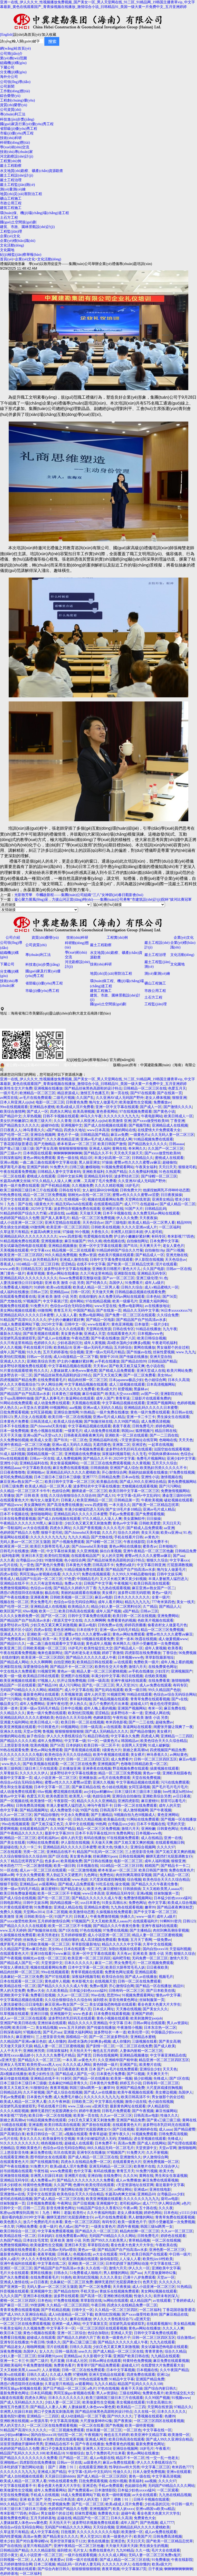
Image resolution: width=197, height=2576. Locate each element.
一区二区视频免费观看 (155, 1963)
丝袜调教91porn (105, 1856)
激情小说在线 (135, 2102)
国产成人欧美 (164, 2046)
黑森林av (141, 1389)
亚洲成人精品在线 (68, 1907)
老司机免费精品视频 (16, 1477)
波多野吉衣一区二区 (16, 1375)
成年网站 (77, 1301)
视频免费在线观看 (14, 1306)
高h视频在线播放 (13, 2074)
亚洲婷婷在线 (146, 2129)
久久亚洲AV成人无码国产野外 (120, 1098)
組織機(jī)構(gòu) (13, 63)
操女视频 (122, 1884)
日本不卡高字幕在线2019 (95, 1833)
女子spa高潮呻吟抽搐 (17, 1398)
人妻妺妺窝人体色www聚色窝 (73, 1371)
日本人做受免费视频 (149, 2472)
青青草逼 (122, 1398)
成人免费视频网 (68, 1458)
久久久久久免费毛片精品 (55, 2055)
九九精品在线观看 (165, 2356)
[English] (6, 34)
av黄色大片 (87, 2060)
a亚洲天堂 (8, 2060)
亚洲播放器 (88, 1778)
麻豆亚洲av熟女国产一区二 (21, 1482)
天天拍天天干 (80, 2051)
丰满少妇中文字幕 (105, 1676)
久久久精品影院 (42, 2550)
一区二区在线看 (12, 1176)
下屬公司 (7, 67)
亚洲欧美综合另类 (41, 1361)
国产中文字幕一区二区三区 (155, 1912)
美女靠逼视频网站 (64, 1463)
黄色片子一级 (68, 1135)
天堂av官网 (32, 1731)
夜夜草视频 (36, 1273)
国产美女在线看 (12, 1842)
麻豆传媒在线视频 (14, 2078)
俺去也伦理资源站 (164, 1704)
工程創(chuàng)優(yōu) (17, 100)
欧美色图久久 (11, 2222)
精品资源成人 (68, 1093)
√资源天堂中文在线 (67, 1620)
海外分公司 (9, 77)
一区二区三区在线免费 (78, 1764)
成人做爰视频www (173, 1639)
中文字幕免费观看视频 (55, 2231)
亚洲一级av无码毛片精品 (92, 1347)
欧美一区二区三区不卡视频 (59, 1893)
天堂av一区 (166, 2277)
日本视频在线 (87, 1866)
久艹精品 (150, 1607)
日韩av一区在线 (178, 1269)
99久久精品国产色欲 (164, 1690)
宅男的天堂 (176, 1824)
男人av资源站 (177, 2023)
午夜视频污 (123, 1583)
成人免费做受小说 (64, 1810)
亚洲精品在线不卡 (14, 1583)
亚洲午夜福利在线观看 (128, 1681)
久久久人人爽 (173, 2328)
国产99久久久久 (119, 2416)
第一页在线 (120, 1093)
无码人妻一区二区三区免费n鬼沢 (155, 2555)
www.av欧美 (9, 1269)
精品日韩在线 (165, 1431)
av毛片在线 (9, 1565)
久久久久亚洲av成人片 (139, 1227)
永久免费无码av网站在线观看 (156, 1213)
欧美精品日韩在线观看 (95, 1662)
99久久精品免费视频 (61, 1255)
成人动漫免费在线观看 (52, 1403)
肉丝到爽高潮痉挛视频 (134, 1875)
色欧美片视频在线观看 (116, 1255)
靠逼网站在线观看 (79, 1398)
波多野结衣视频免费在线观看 (77, 1209)
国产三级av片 (10, 1153)
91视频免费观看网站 (118, 1167)
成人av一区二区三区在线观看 (42, 1870)
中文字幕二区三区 (155, 2467)
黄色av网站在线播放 (62, 1273)
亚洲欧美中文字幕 (14, 1995)
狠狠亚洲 (179, 1098)
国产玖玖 (130, 1246)
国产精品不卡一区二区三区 (71, 1667)
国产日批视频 (123, 2129)
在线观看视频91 (159, 2324)
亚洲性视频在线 (12, 1879)
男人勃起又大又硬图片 (18, 1329)
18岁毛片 (132, 1185)
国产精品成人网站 (14, 1662)
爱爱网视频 (9, 1829)
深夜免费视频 (11, 2351)
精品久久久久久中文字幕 (121, 1944)
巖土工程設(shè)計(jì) (16, 175)
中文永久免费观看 (75, 1815)
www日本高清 (98, 1130)
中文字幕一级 (75, 1741)
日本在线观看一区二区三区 (85, 1949)
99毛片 (124, 2254)
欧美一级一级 (11, 1676)
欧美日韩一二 (23, 2028)
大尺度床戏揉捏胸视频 (107, 1879)
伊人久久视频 (11, 1347)
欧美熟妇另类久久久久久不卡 (163, 1468)
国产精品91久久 (12, 1644)
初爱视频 (125, 1389)
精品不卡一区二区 (130, 2458)
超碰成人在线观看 (78, 2143)
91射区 (66, 2078)
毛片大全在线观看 (14, 1209)
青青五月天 (63, 1310)
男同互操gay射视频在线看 (40, 1574)
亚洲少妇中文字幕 (181, 1458)
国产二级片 (39, 2361)
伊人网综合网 (52, 1384)
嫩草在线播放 (80, 2319)
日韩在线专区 (70, 1190)
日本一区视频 (11, 1694)
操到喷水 (100, 2000)
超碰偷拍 (169, 1162)
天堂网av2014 (33, 1912)
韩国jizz (127, 1431)
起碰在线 (64, 2518)
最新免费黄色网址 (14, 2393)
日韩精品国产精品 (94, 1135)
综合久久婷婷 (128, 1532)
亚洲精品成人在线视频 (170, 1125)
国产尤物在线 (11, 1301)
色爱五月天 (177, 1088)
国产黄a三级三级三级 (17, 1148)
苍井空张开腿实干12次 (68, 2541)
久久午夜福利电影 (101, 2213)
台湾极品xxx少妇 (29, 1560)
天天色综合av (93, 1223)
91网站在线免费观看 (16, 1403)
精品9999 (184, 1223)
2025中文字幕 (41, 1209)
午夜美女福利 (146, 1167)
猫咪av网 (7, 1875)
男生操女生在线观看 (173, 1417)
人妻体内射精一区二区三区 (141, 2051)
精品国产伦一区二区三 (91, 2518)
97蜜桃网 (80, 2375)
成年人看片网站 (110, 1602)
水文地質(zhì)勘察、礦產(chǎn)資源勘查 (31, 171)
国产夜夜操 (123, 2421)
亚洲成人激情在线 (74, 1260)
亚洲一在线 (173, 1838)
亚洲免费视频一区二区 (161, 2162)
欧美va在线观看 (58, 1287)
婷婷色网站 (164, 1426)
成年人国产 (105, 1398)
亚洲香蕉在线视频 (96, 1768)
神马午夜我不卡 (99, 1805)
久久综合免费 (168, 1315)
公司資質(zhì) (10, 110)
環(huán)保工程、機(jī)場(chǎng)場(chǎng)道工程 (117, 983)
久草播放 (7, 1495)
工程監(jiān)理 (11, 231)
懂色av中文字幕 (168, 1995)
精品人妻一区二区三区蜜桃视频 (101, 1671)
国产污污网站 (170, 1486)
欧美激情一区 (41, 1801)
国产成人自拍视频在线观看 (105, 1125)
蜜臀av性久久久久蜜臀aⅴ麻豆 (137, 1162)
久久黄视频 (141, 1463)
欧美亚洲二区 (11, 1648)
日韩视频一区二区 (14, 2560)
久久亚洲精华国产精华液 (117, 2060)
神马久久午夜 (91, 1116)
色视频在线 (82, 2254)
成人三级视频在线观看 (127, 1384)
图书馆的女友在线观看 (48, 2157)
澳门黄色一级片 (12, 1273)
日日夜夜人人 (11, 1130)
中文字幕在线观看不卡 (18, 2486)
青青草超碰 (98, 2134)
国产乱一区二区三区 (98, 1685)
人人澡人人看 (66, 1315)
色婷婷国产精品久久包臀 (20, 1218)
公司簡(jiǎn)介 (11, 54)
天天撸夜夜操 (30, 2439)
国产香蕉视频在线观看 (82, 1750)
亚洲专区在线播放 (91, 2152)
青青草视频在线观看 (87, 1972)
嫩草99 (150, 1907)
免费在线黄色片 (181, 1870)
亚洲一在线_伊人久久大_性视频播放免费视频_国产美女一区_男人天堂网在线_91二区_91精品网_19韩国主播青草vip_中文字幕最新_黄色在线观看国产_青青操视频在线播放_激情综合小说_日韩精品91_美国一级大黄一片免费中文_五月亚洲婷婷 (97, 4)
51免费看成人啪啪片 (16, 1287)
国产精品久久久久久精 (18, 1741)
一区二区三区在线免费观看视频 (105, 1463)
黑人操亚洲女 (89, 1162)
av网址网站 (123, 2189)
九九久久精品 (79, 1537)
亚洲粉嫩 (148, 1829)
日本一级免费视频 (14, 1431)
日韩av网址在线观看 (149, 2023)
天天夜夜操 (148, 1218)
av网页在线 (9, 1098)
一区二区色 (78, 1440)
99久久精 (94, 1241)
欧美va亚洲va (171, 1532)
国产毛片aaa (52, 2032)
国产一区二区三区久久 (18, 1389)
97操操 (107, 1162)
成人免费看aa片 (42, 2180)
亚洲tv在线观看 (58, 1879)
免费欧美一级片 (146, 1662)
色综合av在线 (41, 1588)
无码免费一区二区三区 (150, 1958)
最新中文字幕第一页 (16, 1778)
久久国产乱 (85, 1098)
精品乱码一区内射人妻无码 (78, 2564)
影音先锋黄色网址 (123, 2000)
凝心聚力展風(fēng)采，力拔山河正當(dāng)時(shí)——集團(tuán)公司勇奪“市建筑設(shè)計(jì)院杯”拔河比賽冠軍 (103, 899)
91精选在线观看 (14, 2125)
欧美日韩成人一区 (178, 1116)
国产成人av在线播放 (53, 1338)
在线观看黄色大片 (121, 1334)
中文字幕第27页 (55, 1301)
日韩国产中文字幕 (98, 1583)
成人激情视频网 (135, 1810)
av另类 (48, 2439)
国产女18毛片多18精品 (123, 1509)
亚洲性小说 (9, 1463)
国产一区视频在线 (14, 1801)
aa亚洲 (169, 1528)
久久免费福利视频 (143, 1172)
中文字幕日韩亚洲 (151, 1565)
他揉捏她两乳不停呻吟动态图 (166, 1190)
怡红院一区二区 (70, 2435)
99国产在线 (89, 1810)
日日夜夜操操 (171, 1195)
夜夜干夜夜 (122, 1426)
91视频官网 (46, 1671)
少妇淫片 (162, 1671)
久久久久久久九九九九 (121, 1116)
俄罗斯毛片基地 (12, 1167)
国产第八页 (82, 2009)
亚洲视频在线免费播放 (82, 1454)
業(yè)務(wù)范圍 (13, 58)
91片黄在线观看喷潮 (16, 1371)
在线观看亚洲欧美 (14, 2157)
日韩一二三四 (34, 2208)
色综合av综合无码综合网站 (71, 1306)
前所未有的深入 (166, 2296)
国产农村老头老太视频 (82, 1653)
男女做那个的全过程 (173, 1347)
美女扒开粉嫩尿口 (14, 1121)
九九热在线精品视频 (175, 2495)
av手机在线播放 (107, 1361)
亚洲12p (163, 2375)
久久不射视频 (34, 2092)
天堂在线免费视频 (146, 1778)
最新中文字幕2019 (59, 1833)
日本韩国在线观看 (37, 1153)
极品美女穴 (9, 1704)
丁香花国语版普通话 (16, 1144)
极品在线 (52, 1593)
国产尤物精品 (44, 1144)
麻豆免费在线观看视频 (70, 1468)
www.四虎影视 (70, 1236)
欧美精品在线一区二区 (18, 1986)
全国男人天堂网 (133, 1745)
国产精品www (11, 1505)
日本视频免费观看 (89, 1449)
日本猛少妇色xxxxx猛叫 (172, 1898)
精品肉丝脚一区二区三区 (87, 1380)
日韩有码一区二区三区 (126, 1991)
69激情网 (37, 1227)
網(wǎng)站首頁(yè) (15, 48)
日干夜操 (155, 2569)
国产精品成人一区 (149, 1255)
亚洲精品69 (146, 2194)
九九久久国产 (11, 2296)
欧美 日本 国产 (92, 2069)
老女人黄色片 (173, 1246)
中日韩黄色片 (48, 1727)
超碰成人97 (139, 1704)
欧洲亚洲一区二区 (14, 1546)
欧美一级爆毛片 (124, 1301)
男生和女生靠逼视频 (16, 1787)
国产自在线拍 (11, 2546)
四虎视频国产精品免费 (18, 1380)
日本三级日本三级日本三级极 (57, 1477)
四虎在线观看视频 (69, 2439)
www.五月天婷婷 (13, 1930)
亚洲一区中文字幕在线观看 (117, 1107)
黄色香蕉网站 (107, 1111)
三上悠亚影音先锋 (14, 1745)
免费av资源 (87, 1255)
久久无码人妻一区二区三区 (172, 1135)
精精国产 (55, 1690)
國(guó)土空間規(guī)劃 (18, 222)
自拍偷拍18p (154, 1250)
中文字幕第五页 (94, 2324)
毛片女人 (80, 2550)
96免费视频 (187, 1653)
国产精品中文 (11, 1116)
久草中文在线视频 (79, 1824)
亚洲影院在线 (124, 1273)
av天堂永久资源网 (33, 1408)
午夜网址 (30, 1699)
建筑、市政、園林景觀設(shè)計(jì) (27, 227)
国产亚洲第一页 (12, 2287)
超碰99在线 (50, 1125)
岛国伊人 (116, 1283)
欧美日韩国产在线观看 (150, 2254)
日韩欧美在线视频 (105, 1227)
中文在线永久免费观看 (18, 1671)
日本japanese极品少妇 (126, 1380)
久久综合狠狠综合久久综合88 (72, 1495)
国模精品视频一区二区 (45, 1454)
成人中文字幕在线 (78, 1690)
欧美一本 (50, 1639)
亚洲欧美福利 (93, 1172)
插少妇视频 (143, 2078)
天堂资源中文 (52, 1963)
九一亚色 (26, 1565)
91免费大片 (59, 1167)
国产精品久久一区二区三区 (39, 2060)
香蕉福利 (136, 2481)
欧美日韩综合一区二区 (45, 2134)
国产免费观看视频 (149, 1514)
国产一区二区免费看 (139, 1375)
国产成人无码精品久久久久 (106, 1731)
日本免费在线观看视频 (112, 2014)
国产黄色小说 (164, 1111)
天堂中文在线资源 (14, 1199)
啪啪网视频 (36, 2347)
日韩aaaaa (176, 1144)
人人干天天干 (11, 2051)
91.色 (163, 1278)
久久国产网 (63, 2185)
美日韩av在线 (182, 1412)
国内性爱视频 (11, 2536)
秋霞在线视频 (146, 1639)
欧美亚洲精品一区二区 (95, 1500)
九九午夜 (170, 1329)
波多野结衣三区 (126, 1176)
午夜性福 (120, 1718)
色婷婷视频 (186, 1403)
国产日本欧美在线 (160, 1991)
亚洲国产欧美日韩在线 (18, 2023)
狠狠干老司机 (52, 1532)
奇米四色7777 (11, 1866)
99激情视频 (54, 1560)
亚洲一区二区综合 (71, 2333)
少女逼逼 (30, 2189)
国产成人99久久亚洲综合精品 (143, 1482)
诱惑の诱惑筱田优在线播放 (21, 1593)
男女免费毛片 (41, 1602)
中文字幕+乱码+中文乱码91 (139, 1495)
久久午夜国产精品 (174, 2370)
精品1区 (86, 1158)
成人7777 (131, 1204)
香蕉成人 (7, 1264)
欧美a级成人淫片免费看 (75, 1107)
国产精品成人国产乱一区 (20, 1963)
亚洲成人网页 (96, 2439)
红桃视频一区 (75, 1199)
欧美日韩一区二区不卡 (102, 1745)
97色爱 (69, 1579)
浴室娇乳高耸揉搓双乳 (18, 1338)
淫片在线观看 (166, 1264)
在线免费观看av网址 (71, 2236)
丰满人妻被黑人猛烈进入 (168, 1579)
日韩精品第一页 (126, 1500)
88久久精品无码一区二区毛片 (110, 2148)
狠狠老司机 (187, 1167)
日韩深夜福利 (11, 1158)
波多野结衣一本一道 (127, 1713)
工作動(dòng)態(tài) (15, 91)
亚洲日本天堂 (32, 1556)
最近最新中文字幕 (169, 2185)
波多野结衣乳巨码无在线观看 (128, 1449)
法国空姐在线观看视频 (172, 1449)
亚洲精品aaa (59, 1292)
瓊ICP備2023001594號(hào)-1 (86, 1065)
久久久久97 (71, 1574)
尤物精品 (124, 2139)
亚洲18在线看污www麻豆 (50, 1954)
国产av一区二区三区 (118, 1278)
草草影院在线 (98, 2245)
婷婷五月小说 (130, 2083)
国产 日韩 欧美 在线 (31, 1495)
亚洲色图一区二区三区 (167, 2250)
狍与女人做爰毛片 (103, 1102)
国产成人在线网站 (151, 2143)
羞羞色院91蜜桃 (12, 2416)
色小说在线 (155, 1366)
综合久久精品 (175, 2351)
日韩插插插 (99, 1468)
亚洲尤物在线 (177, 1255)
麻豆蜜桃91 (150, 1801)
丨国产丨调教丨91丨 (61, 2467)
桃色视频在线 (114, 1241)
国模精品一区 (76, 2037)
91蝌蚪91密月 (170, 1921)
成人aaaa (165, 2129)
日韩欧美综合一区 (38, 1917)
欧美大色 (105, 1847)
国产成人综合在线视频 (18, 1898)
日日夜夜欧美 (157, 1967)
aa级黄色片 (92, 2462)
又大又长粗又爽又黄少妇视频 (123, 1579)
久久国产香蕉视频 (87, 1528)
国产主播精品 (101, 1815)
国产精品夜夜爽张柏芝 (175, 1907)
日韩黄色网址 (168, 1829)
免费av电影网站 (130, 1306)
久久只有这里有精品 (96, 1273)
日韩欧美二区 (82, 2102)
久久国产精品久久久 (46, 1199)
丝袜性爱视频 (163, 1352)
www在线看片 (98, 1324)
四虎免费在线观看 (140, 2375)
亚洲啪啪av (35, 1472)
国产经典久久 (96, 1283)
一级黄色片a (140, 1135)
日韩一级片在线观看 (82, 2560)
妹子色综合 (36, 1736)
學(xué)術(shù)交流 (14, 147)
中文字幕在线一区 (157, 2430)
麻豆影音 (55, 1523)
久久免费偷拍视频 (14, 1440)
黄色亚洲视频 (122, 1324)
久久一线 (142, 2550)
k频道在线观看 (11, 2398)
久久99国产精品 (126, 1421)
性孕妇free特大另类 (124, 2467)
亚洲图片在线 (112, 1209)
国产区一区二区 (53, 1616)
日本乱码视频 (41, 2393)
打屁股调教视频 (179, 1565)
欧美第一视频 (121, 2078)
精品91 (178, 1986)
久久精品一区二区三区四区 (68, 2305)
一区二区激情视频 (37, 1866)
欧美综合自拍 (112, 1977)
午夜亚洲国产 (34, 1139)
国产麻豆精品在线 (86, 1787)
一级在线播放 (37, 2009)
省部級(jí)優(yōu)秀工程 (18, 129)
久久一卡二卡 (30, 1847)
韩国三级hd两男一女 (86, 2088)
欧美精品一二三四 (131, 2407)
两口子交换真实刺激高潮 (53, 2412)
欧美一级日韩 (135, 1690)
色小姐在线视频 (114, 1787)
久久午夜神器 (59, 2102)
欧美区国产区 (11, 1611)
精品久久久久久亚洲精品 (96, 1801)
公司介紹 (13, 937)
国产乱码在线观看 (109, 1690)
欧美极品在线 (107, 1482)
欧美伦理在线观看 (99, 2185)
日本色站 (153, 1297)
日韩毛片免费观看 (116, 2111)
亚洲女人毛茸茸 (12, 2065)
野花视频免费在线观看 (131, 1768)
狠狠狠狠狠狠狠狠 (73, 1148)
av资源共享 (39, 2421)
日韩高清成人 (41, 1421)
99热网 (100, 1824)
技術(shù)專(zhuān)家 (16, 152)
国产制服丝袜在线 (98, 1421)
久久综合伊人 (168, 2166)
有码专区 (158, 1236)
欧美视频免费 (71, 1861)
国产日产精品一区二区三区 (64, 2388)
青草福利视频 (80, 1699)
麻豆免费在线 (174, 1708)
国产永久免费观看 (14, 2277)
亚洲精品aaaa (10, 1468)
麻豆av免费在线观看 (119, 2462)
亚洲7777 (89, 1477)
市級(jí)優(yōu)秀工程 (17, 133)
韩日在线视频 (132, 1676)
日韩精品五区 (31, 1269)
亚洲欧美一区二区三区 (45, 1634)
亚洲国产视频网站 (160, 1403)
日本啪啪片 (167, 1546)
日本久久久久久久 (78, 1963)
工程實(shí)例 (10, 161)
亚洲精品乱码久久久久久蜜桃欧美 (73, 1472)
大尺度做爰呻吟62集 (160, 2273)
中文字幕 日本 (120, 2023)
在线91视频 (118, 2481)
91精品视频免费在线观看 (153, 1139)
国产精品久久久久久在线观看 (60, 1329)
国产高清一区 (91, 2296)
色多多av (52, 1861)
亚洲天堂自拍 (160, 1357)
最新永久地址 (11, 1334)
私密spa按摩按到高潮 (17, 2213)
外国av (33, 2513)
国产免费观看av (12, 1639)
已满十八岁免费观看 (139, 2277)
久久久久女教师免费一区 (20, 1616)
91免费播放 (43, 1907)
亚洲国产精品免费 (130, 2088)
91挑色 (66, 2277)
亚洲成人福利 (100, 1148)
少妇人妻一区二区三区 (18, 2356)
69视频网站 (59, 1408)
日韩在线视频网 (131, 1856)
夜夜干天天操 (132, 2388)
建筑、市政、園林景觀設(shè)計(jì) (115, 997)
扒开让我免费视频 (71, 1681)
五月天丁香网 (141, 1940)
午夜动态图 (80, 1338)
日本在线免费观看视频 (18, 1519)
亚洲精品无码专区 (98, 1176)
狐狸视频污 (144, 1431)
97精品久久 (183, 2407)
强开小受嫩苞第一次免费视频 (155, 1644)
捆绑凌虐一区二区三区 (89, 1491)
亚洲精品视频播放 (62, 1246)
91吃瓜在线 (105, 1884)
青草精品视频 (139, 2240)
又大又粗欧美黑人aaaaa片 (162, 1889)
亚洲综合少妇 (150, 2069)
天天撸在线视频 (128, 2009)
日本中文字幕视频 (120, 2370)
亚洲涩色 (139, 1445)
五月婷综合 (123, 1347)
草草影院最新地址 (159, 1657)
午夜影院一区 (64, 1801)
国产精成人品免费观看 (117, 1371)
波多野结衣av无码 (14, 1625)
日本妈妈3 (74, 1745)
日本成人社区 (76, 2361)
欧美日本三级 (11, 2333)
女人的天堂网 (112, 1556)
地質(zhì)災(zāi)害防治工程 (21, 194)
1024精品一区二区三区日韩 (37, 1264)
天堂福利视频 (180, 1949)
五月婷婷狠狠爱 (73, 1935)
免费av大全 (73, 1583)
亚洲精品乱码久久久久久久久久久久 (28, 1236)
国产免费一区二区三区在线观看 (130, 1315)
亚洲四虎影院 (128, 1801)
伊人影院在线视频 (149, 1260)
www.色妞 (80, 1879)
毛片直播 (57, 2361)
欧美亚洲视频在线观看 (18, 1681)
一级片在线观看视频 (16, 1509)
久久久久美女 (110, 2277)
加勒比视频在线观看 (16, 1819)
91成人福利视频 (12, 1454)
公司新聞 (7, 86)
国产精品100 (47, 1685)
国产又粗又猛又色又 (47, 1824)
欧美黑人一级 (80, 1796)
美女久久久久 (30, 2139)
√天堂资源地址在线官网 (138, 1440)
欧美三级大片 (41, 1121)
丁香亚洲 (177, 1121)
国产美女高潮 (46, 1148)
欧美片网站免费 (179, 1371)
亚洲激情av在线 (12, 2194)
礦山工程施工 (11, 198)
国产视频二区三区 (98, 2189)
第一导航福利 (11, 1528)
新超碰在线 (9, 1847)
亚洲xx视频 (9, 1162)
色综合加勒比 (98, 2333)
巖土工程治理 (11, 180)
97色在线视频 (90, 1930)
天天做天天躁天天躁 (16, 2046)
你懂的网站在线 (123, 1130)
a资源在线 (56, 1213)
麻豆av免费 (119, 1135)
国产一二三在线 (12, 1449)
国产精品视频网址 (33, 1810)
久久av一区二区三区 (16, 1815)
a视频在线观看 (75, 2134)
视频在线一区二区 (14, 1602)
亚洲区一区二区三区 (16, 2268)
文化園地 (7, 250)
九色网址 (91, 1875)
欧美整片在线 (150, 2065)
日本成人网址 (103, 2009)
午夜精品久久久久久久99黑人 (23, 1523)
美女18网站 (9, 2499)
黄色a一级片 (161, 1593)
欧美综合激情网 (12, 1111)
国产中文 (81, 2226)
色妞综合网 (61, 1491)
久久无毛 (139, 1454)
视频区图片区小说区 (16, 1630)
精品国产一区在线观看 (18, 1685)
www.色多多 (82, 2014)
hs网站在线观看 (115, 2301)
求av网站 (7, 1805)
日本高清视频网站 (160, 1384)
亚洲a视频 (144, 1893)
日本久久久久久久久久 (132, 1597)
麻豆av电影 (103, 1597)
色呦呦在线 (168, 1440)
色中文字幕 (9, 1810)
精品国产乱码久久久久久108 (139, 2384)
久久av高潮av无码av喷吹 (56, 2250)
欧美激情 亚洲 (120, 1121)
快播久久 (121, 1847)
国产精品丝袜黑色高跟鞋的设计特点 (93, 1088)
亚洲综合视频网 (42, 1135)
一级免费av (162, 1940)
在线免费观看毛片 (51, 1380)
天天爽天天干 (150, 1246)
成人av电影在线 (102, 2458)
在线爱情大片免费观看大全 (159, 1130)
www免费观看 (61, 2171)
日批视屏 (68, 2532)
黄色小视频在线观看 (46, 1431)
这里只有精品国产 (37, 2546)
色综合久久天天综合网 (73, 1718)
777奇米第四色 (163, 1602)
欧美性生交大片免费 (16, 1088)
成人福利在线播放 (14, 1292)
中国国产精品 (84, 1310)
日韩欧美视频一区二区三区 (71, 1597)
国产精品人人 (170, 1607)
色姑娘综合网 (135, 2486)
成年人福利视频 (157, 1861)
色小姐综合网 (155, 1380)
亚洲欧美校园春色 (176, 1773)
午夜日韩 (98, 2305)
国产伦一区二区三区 (53, 1898)
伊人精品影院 (158, 2106)
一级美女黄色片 (103, 2226)
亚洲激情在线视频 (14, 2176)
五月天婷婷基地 (55, 1352)
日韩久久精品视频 (87, 1819)
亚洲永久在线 (11, 1731)
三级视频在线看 (144, 2041)
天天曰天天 (167, 1167)
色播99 (78, 2185)
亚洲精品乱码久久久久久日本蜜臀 (27, 1315)
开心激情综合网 (114, 1472)
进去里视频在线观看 (150, 2139)
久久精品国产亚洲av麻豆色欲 (23, 1949)
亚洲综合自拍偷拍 (126, 1796)
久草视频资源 (71, 1694)
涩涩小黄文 (9, 2555)
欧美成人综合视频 (68, 1421)
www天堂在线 (105, 1306)
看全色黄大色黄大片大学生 (159, 2004)
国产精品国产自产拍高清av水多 (141, 1320)
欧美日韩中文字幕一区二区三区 (70, 1482)
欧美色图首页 (57, 1796)
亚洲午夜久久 (119, 2134)
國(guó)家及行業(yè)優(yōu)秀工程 (27, 124)
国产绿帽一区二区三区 (159, 1176)
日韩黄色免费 (76, 1102)
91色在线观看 (170, 1172)
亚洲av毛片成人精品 (96, 1139)
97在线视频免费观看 (136, 1111)
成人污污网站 (70, 1685)
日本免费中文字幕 (164, 1241)
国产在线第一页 (169, 1093)
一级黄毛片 (73, 1431)
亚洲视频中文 (71, 1125)
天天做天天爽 (90, 1213)
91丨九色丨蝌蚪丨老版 (53, 2213)
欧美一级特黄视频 (139, 2425)
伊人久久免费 (127, 1218)
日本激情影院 (105, 2490)
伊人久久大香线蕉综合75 (20, 1384)
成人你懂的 (57, 2041)
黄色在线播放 (98, 2541)
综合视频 (77, 1352)
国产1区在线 (58, 1856)
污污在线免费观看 (175, 1782)
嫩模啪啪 (92, 1167)
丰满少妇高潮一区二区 (112, 1158)
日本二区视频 (57, 1912)
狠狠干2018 (109, 1357)
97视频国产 (32, 1301)
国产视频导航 (139, 1125)
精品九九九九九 (137, 1602)
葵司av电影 (170, 2199)
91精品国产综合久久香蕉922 (99, 2208)
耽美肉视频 (39, 1745)
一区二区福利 (169, 1227)
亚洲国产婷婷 (37, 1167)
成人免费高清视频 (155, 1421)
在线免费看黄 (159, 1681)
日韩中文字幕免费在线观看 (111, 1260)
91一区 (92, 1741)
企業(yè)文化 (10, 236)
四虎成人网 (123, 1139)
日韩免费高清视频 (30, 1805)
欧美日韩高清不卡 (135, 2097)
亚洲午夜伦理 (57, 1704)
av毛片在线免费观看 (35, 1098)
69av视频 (30, 1611)
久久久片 (109, 1532)
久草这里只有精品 (14, 1232)
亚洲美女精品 (162, 1199)
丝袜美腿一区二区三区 (104, 2430)
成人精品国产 (140, 2301)
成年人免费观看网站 (50, 2490)
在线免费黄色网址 (162, 1667)
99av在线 (98, 1995)
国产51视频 (175, 1250)
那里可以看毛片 (173, 1801)
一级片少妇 (159, 1324)
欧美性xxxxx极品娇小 (17, 2055)
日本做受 (141, 1324)
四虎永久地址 (74, 1130)
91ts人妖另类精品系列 (40, 1260)
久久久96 (130, 2176)
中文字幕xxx (40, 1250)
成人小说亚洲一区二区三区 (21, 1223)
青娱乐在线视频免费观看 (119, 2291)
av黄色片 (152, 1537)
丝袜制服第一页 (166, 1893)
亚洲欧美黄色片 (28, 2148)
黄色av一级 (66, 1671)
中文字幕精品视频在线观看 (69, 1366)
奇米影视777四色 (180, 1236)
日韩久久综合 (132, 1287)
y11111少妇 (188, 2213)
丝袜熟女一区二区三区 (41, 1940)
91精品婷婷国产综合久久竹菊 (23, 1213)
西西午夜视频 (128, 2226)
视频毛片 (166, 1977)
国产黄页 (84, 2055)
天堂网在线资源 (137, 1199)
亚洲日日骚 (39, 2014)
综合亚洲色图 (11, 1139)
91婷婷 (39, 1287)
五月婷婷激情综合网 (53, 1921)
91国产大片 (134, 1209)
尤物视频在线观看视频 (139, 1486)
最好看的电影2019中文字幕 (23, 2217)
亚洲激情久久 (130, 2157)
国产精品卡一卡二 (175, 1866)
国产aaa (179, 1556)
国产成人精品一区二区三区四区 (102, 2476)
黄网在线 (119, 1148)
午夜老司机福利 (164, 1343)
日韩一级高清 (98, 1681)
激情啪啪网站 (41, 1514)
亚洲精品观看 (145, 1972)
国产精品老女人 (73, 1889)
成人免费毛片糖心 (67, 2097)
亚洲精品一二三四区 (177, 1736)
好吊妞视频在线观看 (16, 2171)
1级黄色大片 (44, 1204)
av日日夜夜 (181, 1796)
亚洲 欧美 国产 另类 (35, 2499)
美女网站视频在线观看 (18, 1310)
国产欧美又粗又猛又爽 (127, 1366)
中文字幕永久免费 (125, 1736)
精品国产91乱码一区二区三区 (39, 1579)
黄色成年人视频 (98, 1644)
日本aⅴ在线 (130, 1477)
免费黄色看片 (64, 2365)
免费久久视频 (11, 1912)
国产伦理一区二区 (14, 1135)
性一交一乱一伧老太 (162, 2458)
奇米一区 (155, 1708)
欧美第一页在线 (85, 2115)
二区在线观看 (11, 1852)
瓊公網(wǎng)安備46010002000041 (32, 1065)
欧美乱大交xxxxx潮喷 (122, 1394)
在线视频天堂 (105, 1981)
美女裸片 (109, 1593)
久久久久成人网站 (77, 2065)
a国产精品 (54, 1130)
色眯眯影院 (102, 1718)
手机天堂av (89, 2291)
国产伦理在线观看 (182, 2143)
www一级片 (145, 1917)
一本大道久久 (120, 1505)
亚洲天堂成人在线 (150, 1371)
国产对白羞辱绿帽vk (32, 2541)
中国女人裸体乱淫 (14, 1967)
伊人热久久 (9, 1408)
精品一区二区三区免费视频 (44, 1195)
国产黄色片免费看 (49, 1565)
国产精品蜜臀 (184, 2129)
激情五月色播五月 (94, 1093)
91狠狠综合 (39, 2088)
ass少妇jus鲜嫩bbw (98, 1792)
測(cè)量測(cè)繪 (13, 189)
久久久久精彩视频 (109, 1185)
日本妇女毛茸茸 (35, 2240)
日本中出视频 (71, 1708)
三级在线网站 (130, 2393)
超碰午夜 (128, 2513)
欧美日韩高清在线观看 (152, 1583)
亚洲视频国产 (181, 1671)
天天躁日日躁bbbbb (60, 2476)
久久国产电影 (153, 1269)
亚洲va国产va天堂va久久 (42, 1435)
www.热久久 (11, 1764)
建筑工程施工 (11, 208)
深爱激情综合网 (35, 1667)
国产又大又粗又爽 (107, 1375)
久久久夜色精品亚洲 (62, 1139)
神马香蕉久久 (34, 1130)
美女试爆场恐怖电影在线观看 (23, 1246)
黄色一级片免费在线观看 (20, 1185)
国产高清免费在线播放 (65, 1505)
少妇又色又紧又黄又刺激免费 (87, 1523)
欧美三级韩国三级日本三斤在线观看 (28, 1190)
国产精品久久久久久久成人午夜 (91, 1657)
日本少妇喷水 (11, 2185)
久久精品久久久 (12, 1713)
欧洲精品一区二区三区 (37, 1093)
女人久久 (46, 2351)
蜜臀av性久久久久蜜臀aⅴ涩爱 (135, 1195)
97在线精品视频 (98, 1301)
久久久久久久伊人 (33, 1773)
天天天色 (186, 1440)
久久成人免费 (60, 2375)
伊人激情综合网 (155, 2157)
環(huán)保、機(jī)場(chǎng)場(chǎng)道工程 (34, 213)
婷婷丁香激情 (112, 1653)
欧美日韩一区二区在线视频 (69, 1417)
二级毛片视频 (64, 1098)
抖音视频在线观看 (14, 2291)
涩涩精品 (68, 1264)
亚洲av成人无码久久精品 (102, 1408)
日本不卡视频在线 (117, 1213)
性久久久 (41, 1371)
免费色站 (107, 1875)
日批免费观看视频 (14, 1412)
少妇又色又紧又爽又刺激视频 (53, 1625)
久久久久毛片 (114, 1528)
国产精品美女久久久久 (50, 2319)
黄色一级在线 (67, 1158)
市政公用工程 (11, 203)
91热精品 (87, 1412)
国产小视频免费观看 (68, 1542)
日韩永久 (7, 2037)
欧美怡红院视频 (12, 1357)
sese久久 (84, 2351)
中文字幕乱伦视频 (109, 2102)
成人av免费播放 (128, 2180)
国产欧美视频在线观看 (41, 1334)
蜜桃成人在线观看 (169, 1158)
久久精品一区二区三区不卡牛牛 (25, 1491)
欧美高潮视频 (84, 1111)
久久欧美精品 (57, 1991)
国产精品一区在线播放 (153, 1986)
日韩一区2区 (80, 1292)
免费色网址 (125, 1833)
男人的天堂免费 (12, 1991)
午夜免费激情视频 (104, 1917)
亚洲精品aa (28, 1884)
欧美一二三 (48, 1611)
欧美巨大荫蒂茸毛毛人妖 (50, 1546)
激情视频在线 (171, 1477)
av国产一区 (150, 1394)
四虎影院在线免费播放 (143, 1653)
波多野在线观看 (66, 2296)
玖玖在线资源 (64, 2152)
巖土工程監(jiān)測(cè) (17, 185)
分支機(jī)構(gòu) (13, 72)
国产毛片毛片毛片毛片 (170, 1787)
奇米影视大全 (82, 1981)
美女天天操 (150, 1532)
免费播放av (162, 1102)
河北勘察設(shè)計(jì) (16, 156)
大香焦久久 (100, 1232)
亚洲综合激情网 (66, 1412)
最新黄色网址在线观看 (41, 1694)
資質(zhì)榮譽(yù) (13, 105)
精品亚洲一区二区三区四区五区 (164, 2060)
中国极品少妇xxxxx (166, 2032)
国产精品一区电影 (100, 1320)
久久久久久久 (169, 2282)
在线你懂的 (88, 1297)
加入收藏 (49, 34)
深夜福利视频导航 (116, 1454)
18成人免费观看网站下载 (20, 1324)
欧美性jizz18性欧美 (158, 2259)
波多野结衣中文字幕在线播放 (67, 1269)
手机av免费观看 (121, 1514)
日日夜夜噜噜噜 (12, 1472)
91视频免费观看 (144, 2134)
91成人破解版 (159, 1745)
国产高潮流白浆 (12, 2134)
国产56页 (169, 1297)
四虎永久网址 (61, 1111)
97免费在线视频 (182, 1472)
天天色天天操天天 (128, 1153)
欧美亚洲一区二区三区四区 (68, 1227)
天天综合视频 (103, 2527)
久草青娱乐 (9, 1773)
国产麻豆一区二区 (14, 2305)
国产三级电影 (116, 1223)
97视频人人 (46, 1681)
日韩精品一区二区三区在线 (144, 1088)
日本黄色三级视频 (66, 1394)
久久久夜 (7, 1560)
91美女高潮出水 (114, 1903)
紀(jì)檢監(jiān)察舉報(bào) (20, 255)
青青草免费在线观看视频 (150, 1699)
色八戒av (66, 2226)
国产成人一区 (151, 1107)
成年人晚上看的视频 (177, 1662)
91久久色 (34, 1352)
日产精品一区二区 (73, 2458)
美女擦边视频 (166, 2092)
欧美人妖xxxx (123, 2509)
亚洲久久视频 (103, 1782)
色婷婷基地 (9, 2573)
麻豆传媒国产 (75, 1241)
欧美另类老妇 (48, 1935)
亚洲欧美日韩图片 (106, 1269)
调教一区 (37, 1551)
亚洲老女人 (9, 2439)
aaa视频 (72, 1213)
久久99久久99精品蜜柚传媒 (133, 1574)
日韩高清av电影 (146, 2115)
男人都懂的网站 (140, 2217)
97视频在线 (32, 2032)
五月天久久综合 (164, 1463)
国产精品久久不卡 (98, 1153)
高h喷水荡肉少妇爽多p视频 (128, 1343)
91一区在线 (9, 1870)
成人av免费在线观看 (155, 1685)
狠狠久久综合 (157, 1560)
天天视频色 (54, 1570)
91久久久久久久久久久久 (20, 2143)
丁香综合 (170, 1653)
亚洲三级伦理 (147, 1278)
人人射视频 (51, 2370)
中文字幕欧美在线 (36, 1468)
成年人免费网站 (32, 1704)
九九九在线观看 (162, 2342)
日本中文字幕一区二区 (52, 1787)
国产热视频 (114, 2425)
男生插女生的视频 (14, 1227)
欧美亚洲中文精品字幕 (148, 2435)
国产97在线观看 (142, 1093)
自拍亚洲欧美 (64, 1662)
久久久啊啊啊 (95, 1620)
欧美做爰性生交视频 (135, 1102)
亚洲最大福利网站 (153, 1301)
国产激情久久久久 (177, 1107)
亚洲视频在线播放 (48, 1088)
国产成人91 (106, 1495)
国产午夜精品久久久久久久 (21, 1833)
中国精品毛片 (87, 1579)
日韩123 (6, 1417)
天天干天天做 (11, 1435)
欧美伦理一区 (138, 2032)
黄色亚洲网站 (64, 1630)
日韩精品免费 (109, 1477)
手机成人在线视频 (44, 2495)
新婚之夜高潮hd (135, 1750)
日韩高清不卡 (103, 1565)
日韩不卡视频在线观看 (61, 1116)
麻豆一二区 (104, 1963)
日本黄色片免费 (78, 1565)
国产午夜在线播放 (105, 1338)
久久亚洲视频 (87, 1551)
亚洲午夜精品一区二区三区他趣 (25, 1445)
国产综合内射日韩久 (160, 2388)
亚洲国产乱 (128, 2065)
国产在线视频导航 (44, 2162)
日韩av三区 (39, 1292)
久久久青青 (63, 1121)
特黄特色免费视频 (37, 2185)
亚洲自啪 (94, 2176)
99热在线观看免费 (14, 1750)
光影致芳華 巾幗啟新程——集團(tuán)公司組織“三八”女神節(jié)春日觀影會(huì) (78, 895)
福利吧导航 (121, 1958)
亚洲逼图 (35, 2125)
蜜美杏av (150, 1546)
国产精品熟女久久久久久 (20, 1125)
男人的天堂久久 (12, 2425)
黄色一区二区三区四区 (82, 2222)
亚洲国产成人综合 (124, 1468)
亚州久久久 (54, 2129)
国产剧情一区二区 (100, 2046)
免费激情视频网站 (175, 1491)
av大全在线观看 (35, 1528)
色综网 (5, 2028)
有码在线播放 (94, 1838)
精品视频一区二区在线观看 (73, 1250)
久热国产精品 (116, 1172)
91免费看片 (134, 1283)
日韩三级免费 (12, 1486)
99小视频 (82, 1232)
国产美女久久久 (155, 2009)
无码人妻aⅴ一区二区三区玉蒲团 (25, 1542)
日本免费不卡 (157, 1542)
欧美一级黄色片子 (132, 2222)
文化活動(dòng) (12, 245)
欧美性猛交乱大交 (98, 1648)
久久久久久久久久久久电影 (21, 1755)
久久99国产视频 (157, 2398)
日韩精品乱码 (155, 1209)
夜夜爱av (57, 2560)
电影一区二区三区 (50, 1102)
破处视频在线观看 (178, 1500)
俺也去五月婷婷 (105, 2051)
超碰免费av (164, 1722)
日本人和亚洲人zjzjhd (17, 1102)
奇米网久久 (137, 1148)
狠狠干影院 (9, 1884)
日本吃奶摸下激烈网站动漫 (60, 2189)
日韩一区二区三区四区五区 (21, 1759)
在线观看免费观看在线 (18, 1297)
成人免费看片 (121, 1759)
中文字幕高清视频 (64, 2421)
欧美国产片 (143, 2536)
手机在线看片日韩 (37, 1347)
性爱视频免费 (59, 2504)
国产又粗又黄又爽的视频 (134, 1842)
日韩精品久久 (142, 1158)
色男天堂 (150, 2282)
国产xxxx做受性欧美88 (151, 1121)
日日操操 (153, 1519)
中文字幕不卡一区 (60, 2328)
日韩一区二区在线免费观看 (135, 1805)
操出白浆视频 (110, 1551)
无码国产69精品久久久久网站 (23, 1690)
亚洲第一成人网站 (66, 2324)
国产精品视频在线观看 (111, 1699)
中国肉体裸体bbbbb (163, 1454)
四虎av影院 (9, 1574)
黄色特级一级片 (105, 2065)
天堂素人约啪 (69, 1639)
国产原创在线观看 (96, 2125)
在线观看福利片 (145, 1921)
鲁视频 (48, 1731)
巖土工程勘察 (11, 166)
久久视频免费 (82, 1185)
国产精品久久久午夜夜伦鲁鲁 (154, 1884)
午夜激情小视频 (129, 2028)
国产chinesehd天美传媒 (48, 1426)
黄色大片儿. (131, 1269)
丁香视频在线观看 (14, 2379)
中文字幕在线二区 (51, 2264)
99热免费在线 (11, 1195)
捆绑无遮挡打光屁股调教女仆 (169, 1856)
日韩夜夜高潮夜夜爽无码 (83, 1435)
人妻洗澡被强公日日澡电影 (21, 1283)
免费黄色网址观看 (119, 1972)
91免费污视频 (146, 2171)
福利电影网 (10, 1556)
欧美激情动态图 (81, 1912)
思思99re (113, 1995)
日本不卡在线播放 (14, 1426)
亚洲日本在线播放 (37, 2296)
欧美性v (79, 2213)
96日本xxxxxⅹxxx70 (176, 1310)
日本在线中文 (87, 1630)
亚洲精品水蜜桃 (42, 1107)
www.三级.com (79, 2106)
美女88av (164, 1375)
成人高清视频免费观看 (98, 1940)
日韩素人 (68, 1500)
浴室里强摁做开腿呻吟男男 (21, 1570)
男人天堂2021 (126, 1685)
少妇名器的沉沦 (69, 1343)
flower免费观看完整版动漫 (80, 1278)
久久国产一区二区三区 (166, 1148)
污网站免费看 (26, 2226)
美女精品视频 (46, 2028)
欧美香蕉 (175, 1648)
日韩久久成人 (37, 2375)
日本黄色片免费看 (14, 1421)
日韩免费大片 (130, 1190)
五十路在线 (148, 2208)
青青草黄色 (154, 2351)
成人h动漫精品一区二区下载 (75, 1357)
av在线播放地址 (157, 1306)
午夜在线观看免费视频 (18, 1172)
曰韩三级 (77, 1167)
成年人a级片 (154, 1283)
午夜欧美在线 (166, 2245)
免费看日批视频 (42, 1995)
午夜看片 (162, 2449)
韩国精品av (130, 1741)
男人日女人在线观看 (30, 1417)
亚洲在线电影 (160, 2189)
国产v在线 (179, 1699)
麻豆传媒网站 (166, 2111)
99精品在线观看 (139, 1694)
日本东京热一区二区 (160, 2028)
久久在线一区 (96, 2268)
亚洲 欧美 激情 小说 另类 (64, 1283)
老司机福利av (48, 1838)
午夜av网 (130, 2208)
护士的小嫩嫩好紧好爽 (132, 1236)
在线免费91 (112, 2176)
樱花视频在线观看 (67, 1792)
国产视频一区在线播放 (178, 1819)
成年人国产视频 (12, 1352)
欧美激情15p (46, 2069)
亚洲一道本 (125, 1639)
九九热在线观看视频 (114, 1588)
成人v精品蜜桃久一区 (161, 1287)
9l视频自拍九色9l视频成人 (134, 1815)
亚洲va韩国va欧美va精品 (155, 2509)
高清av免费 (126, 2143)
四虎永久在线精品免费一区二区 (86, 2162)
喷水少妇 (182, 1199)
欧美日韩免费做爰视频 (18, 1893)
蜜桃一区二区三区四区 (18, 2301)
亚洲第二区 (121, 1445)
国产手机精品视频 (55, 1185)
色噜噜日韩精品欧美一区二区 (144, 1764)
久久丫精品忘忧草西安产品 (21, 1861)
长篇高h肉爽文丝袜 (15, 1181)
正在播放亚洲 (70, 1768)
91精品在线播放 (148, 1329)
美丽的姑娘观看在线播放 (148, 1472)
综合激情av (186, 2338)
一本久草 (69, 2060)
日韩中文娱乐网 (69, 1176)
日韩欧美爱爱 (150, 1523)
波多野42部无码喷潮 (134, 1593)
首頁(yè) (6, 259)
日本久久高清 (178, 1380)
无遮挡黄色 (102, 1445)
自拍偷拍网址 (137, 1241)
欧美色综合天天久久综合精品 (163, 1741)
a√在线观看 (123, 1662)
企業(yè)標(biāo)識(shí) (17, 241)
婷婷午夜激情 (89, 2111)
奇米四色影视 (116, 1722)
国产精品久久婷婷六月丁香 (74, 1588)
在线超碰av (149, 1204)
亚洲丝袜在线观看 (51, 2023)
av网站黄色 (179, 1755)
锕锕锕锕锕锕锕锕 (67, 1153)
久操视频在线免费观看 (114, 1912)
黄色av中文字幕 (125, 1523)
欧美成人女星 (41, 1440)
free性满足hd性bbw (177, 1792)
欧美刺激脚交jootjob (146, 2018)
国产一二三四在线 (164, 1435)
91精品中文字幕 (121, 2379)
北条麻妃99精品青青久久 (68, 2083)
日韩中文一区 (75, 1324)
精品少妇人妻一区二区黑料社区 (116, 1607)
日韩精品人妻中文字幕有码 (59, 1172)
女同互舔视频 (41, 1412)
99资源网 (37, 2305)
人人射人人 (39, 2560)
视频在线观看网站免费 (105, 1199)
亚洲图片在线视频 (75, 1676)
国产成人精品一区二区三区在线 (93, 2157)
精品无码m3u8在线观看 (73, 1204)
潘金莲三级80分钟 (176, 1495)
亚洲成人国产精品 (51, 2472)
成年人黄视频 (94, 1343)
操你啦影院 (109, 2259)
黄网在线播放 (144, 1347)
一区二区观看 (168, 2490)
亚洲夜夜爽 (39, 1597)
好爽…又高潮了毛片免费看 (94, 1181)
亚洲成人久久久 (12, 1361)
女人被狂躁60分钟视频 (100, 1190)
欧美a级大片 (106, 1389)
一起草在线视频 (160, 1445)
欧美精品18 (63, 1347)
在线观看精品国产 (108, 1204)
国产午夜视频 (160, 1810)
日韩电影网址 (11, 1903)
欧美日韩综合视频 (151, 1338)
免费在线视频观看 (96, 1574)
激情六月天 (137, 1667)
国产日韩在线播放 (98, 1861)
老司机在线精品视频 (16, 2199)
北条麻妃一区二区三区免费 (21, 1977)
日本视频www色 (150, 1334)
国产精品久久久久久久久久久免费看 (66, 1389)
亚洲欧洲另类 (34, 2051)
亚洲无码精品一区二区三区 (110, 2166)
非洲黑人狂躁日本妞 (127, 1232)
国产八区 (128, 1338)
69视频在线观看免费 (98, 1639)
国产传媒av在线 (138, 1352)
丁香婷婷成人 (183, 2301)
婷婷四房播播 (135, 1625)
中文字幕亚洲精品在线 (168, 2055)
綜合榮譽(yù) (10, 96)
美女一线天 (185, 1602)
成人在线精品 (151, 1838)
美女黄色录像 (71, 1334)
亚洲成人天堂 (94, 1334)
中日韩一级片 (180, 2254)
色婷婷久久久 (44, 1343)
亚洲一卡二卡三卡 (140, 1417)
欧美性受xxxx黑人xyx (44, 2065)
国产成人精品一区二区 (177, 1204)
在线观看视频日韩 (169, 1842)
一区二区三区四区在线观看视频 (102, 2328)
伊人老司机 (153, 1232)
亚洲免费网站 (168, 1616)
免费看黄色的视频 (121, 1620)
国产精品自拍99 (133, 1361)
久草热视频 (32, 1116)
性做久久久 (169, 2115)
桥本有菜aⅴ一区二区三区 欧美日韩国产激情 (91, 1144)
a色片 (186, 2203)
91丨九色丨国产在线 (16, 1204)
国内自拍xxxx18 (155, 1949)
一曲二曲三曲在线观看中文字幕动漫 (48, 1162)
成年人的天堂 (94, 1694)
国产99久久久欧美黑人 (109, 2240)
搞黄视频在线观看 (164, 1768)
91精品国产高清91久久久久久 (23, 1320)
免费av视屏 (98, 1986)
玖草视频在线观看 (14, 2014)
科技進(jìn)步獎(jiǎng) (17, 119)
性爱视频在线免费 (98, 1236)
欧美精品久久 (79, 1607)
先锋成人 (187, 1829)
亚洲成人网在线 (157, 1713)
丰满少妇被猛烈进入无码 (84, 1509)
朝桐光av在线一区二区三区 (89, 1195)
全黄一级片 (161, 1597)
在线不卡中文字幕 (91, 1264)
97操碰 (68, 1232)
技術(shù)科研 (11, 138)
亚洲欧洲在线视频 (48, 1509)
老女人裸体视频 (157, 1098)
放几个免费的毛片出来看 (109, 1704)
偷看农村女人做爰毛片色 (167, 1625)
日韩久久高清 (80, 2347)
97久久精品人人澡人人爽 (52, 1181)
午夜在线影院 (134, 1542)
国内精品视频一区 (64, 1903)
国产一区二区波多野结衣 (109, 2037)
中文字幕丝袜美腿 (60, 1551)
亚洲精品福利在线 (103, 1440)
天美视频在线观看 (14, 1250)
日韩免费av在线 (110, 1625)
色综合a (186, 1454)
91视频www (181, 2398)
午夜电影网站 (152, 1116)
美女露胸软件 (34, 1505)
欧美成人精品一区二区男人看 (151, 1223)
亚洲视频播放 (52, 1241)
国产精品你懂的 (142, 1731)
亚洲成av (141, 2189)
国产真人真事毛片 (55, 1218)
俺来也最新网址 (50, 1653)
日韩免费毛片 (143, 1426)
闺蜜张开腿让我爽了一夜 (173, 1727)
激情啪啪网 (180, 1681)
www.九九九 (185, 1352)
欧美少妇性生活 (41, 2074)
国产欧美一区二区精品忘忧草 (130, 1264)
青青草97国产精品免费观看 (98, 2365)
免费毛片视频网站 (150, 1458)
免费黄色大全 (108, 2513)
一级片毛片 (9, 1093)
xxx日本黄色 (90, 1903)
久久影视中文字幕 (97, 2356)
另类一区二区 (34, 1852)
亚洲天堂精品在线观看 (63, 1223)
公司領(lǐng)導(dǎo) (15, 82)
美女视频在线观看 (130, 2402)
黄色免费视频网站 (182, 1482)
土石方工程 (9, 218)
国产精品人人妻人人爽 (48, 2407)
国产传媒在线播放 (133, 1357)
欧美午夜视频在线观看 (111, 1755)
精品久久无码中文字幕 (141, 1310)
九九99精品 (125, 2550)
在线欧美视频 (155, 1676)
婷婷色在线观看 (173, 2236)
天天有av (100, 1366)
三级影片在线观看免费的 (151, 1398)
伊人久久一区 (139, 2268)
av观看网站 (47, 1884)
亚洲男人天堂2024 (96, 2449)
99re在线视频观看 (14, 1107)
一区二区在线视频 (166, 2240)
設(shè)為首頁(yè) (27, 34)
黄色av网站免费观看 (39, 1158)
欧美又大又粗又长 (14, 2088)
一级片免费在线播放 (112, 1412)
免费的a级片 (125, 1565)
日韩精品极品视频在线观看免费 (140, 1292)
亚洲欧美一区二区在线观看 (126, 1435)
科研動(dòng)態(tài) (15, 142)
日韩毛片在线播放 (14, 1551)
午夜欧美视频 (152, 1500)
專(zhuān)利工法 (12, 114)
